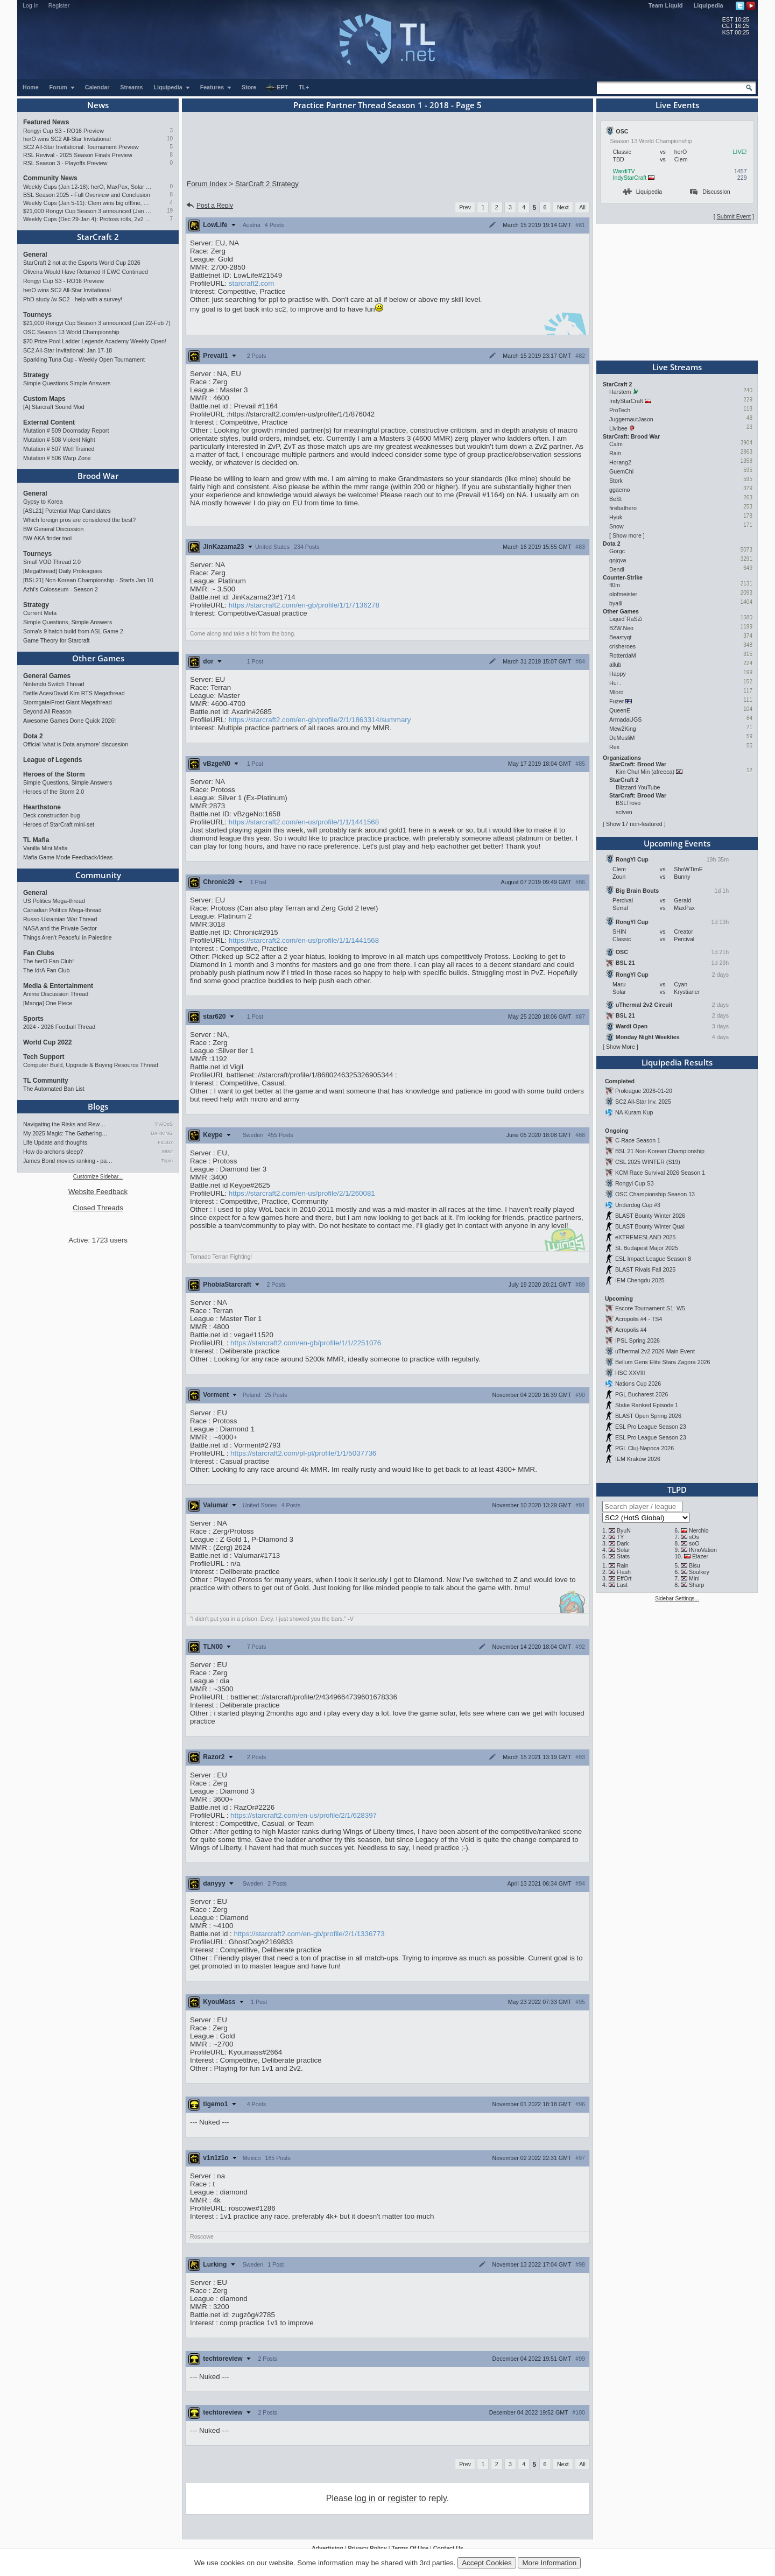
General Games (47, 676)
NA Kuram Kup (634, 1112)
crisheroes (622, 646)
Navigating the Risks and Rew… (64, 1124)
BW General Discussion (53, 529)
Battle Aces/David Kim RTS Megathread (74, 693)
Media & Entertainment (58, 986)
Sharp (696, 1585)
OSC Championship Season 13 (655, 1194)
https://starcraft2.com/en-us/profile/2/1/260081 (302, 1193)
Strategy (36, 375)
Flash (624, 1572)
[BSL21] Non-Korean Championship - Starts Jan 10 (88, 580)
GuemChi (621, 471)
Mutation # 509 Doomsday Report (66, 430)
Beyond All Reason (47, 711)
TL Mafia (36, 840)
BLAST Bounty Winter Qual (650, 1226)
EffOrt (624, 1578)
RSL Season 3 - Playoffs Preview (65, 163)
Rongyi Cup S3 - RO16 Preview (63, 131)
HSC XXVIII (630, 1373)
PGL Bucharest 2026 (641, 1394)
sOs (694, 1537)
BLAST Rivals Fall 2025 (645, 1269)
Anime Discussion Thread (55, 994)
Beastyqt (620, 637)
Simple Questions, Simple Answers (67, 622)
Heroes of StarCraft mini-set (58, 824)
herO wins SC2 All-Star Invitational (67, 139)
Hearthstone (42, 807)
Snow (616, 526)
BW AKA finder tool (47, 538)
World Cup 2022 (47, 1042)
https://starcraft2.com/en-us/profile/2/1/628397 (303, 1815)
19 (170, 211)
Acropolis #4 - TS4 (638, 1319)
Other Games (98, 658)
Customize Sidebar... (98, 1177)
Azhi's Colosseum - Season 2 (60, 589)
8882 (167, 1151)
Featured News (46, 122)
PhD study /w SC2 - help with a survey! (72, 299)
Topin (167, 1160)
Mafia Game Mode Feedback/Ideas (67, 857)
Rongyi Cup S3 (634, 1183)
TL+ (304, 87)
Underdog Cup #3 (637, 1205)
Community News (50, 178)
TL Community (45, 1080)
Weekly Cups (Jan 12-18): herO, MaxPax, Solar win (87, 187)
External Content (49, 422)
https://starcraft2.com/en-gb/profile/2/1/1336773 (309, 1934)
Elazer (700, 1556)
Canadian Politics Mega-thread (62, 910)
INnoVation (703, 1550)
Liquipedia (708, 5)
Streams (131, 87)
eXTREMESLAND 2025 (645, 1237)
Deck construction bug (51, 815)
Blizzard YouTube (638, 787)
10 (170, 139)
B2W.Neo (621, 628)
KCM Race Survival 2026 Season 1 (660, 1172)
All (582, 207)
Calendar (97, 87)
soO (694, 1543)
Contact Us (448, 2548)
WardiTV (624, 171)
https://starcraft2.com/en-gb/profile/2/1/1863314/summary (320, 720)
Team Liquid (666, 5)
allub (615, 664)
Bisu (694, 1565)
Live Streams (677, 367)
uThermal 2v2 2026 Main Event (655, 1351)
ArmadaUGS (625, 719)
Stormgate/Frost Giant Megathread (67, 702)
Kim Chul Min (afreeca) (645, 771)
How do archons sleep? (53, 1151)
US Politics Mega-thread (54, 901)
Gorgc (617, 551)
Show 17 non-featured (634, 824)
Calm (616, 444)
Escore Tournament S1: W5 (650, 1308)
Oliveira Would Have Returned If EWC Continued (85, 272)
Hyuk (615, 517)
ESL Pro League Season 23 (650, 1426)
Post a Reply (209, 205)
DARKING (162, 1133)
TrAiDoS (163, 1124)
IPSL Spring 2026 (637, 1340)
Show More (620, 1046)
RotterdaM (622, 655)
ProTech (619, 410)
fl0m (614, 585)
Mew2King (622, 728)
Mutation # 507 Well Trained (59, 449)
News (98, 105)
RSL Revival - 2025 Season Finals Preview (77, 155)
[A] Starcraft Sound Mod (53, 407)
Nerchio (699, 1530)
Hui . (615, 683)
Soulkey (699, 1572)
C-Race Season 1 (637, 1140)
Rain (615, 453)
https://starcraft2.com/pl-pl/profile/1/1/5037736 (303, 1453)
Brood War (98, 475)
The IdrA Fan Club (46, 970)
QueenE (619, 710)
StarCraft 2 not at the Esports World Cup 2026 (81, 262)
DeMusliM (622, 738)
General (35, 254)
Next (563, 207)
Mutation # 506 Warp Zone (57, 458)
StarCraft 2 (98, 236)
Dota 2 (33, 736)
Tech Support (43, 1057)
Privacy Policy (367, 2548)
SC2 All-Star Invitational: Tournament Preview (81, 147)
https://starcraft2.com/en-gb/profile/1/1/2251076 (305, 1343)
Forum (62, 87)
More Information (549, 2563)
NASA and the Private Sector (60, 928)
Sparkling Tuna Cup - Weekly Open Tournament (84, 359)
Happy (617, 674)
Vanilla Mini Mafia (45, 848)
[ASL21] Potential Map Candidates (67, 510)
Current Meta (40, 613)
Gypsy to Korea (42, 501)
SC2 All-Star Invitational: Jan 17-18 (67, 350)
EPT (276, 87)
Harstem (620, 392)
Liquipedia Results (677, 1062)
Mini (694, 1578)
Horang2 (620, 462)
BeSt (615, 499)
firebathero (623, 508)
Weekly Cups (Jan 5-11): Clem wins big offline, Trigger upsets (87, 203)
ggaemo (619, 489)
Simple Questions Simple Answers (66, 383)
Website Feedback (98, 1192)
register (402, 2498)
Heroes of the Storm (54, 774)
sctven (624, 812)
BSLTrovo (628, 803)
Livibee (618, 428)
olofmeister (623, 594)
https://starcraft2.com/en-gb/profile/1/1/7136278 (304, 605)
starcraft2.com (251, 283)
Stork (616, 480)
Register (59, 5)
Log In (31, 5)
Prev (465, 207)
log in (365, 2498)
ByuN (624, 1530)
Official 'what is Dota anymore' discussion (75, 744)
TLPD (677, 1489)
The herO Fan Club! (48, 961)
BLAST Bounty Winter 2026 (650, 1215)
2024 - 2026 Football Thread (59, 1027)
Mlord (616, 692)
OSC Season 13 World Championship (71, 332)
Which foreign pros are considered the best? (79, 520)
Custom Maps (44, 399)
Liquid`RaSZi (626, 619)
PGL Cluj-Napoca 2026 (644, 1448)
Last (622, 1585)
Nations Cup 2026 (638, 1383)
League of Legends (52, 760)
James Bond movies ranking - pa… (67, 1161)
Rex (614, 747)
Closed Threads (98, 1208)
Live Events (677, 105)
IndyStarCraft (630, 177)
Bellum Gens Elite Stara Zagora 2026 (662, 1362)
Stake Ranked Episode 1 (646, 1405)
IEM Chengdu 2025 (640, 1280)
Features (216, 87)
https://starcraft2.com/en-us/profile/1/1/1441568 (304, 822)
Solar (623, 1550)
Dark (623, 1543)
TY (620, 1537)
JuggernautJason (631, 419)
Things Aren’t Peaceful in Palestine (67, 937)
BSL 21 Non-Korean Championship (659, 1151)
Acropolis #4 (631, 1329)
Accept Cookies (487, 2563)
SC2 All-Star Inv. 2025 (643, 1101)
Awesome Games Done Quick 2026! (69, 720)
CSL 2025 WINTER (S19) (647, 1162)
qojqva (617, 560)
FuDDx (165, 1142)
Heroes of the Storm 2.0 (53, 791)
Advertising (327, 2548)
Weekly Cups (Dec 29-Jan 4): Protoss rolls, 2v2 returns (87, 219)
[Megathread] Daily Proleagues (62, 571)
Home (31, 87)
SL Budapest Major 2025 (646, 1248)
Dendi (616, 569)
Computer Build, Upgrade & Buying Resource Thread (90, 1065)
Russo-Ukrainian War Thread (60, 919)
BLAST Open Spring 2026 (648, 1416)
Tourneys (37, 315)
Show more (627, 535)
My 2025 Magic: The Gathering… (65, 1133)
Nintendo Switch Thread (53, 684)
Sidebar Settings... (677, 1598)
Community (98, 875)
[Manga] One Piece (47, 1003)
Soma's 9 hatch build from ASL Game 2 (73, 631)
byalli (615, 603)
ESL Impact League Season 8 (653, 1258)
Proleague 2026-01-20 (643, 1091)
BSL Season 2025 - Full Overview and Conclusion (86, 195)
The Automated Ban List (53, 1088)
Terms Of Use (409, 2548)
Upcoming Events (677, 843)
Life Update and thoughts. (56, 1142)
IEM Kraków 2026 (637, 1459)
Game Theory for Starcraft (56, 640)
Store (249, 87)
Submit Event (734, 216)
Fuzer (616, 701)
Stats (623, 1556)
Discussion (710, 191)
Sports (33, 1018)
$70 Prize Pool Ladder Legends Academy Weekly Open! (94, 341)
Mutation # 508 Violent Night (59, 439)
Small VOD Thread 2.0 (52, 562)
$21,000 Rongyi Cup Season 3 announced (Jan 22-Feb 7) (87, 211)
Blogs (98, 1106)
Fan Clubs (38, 953)
